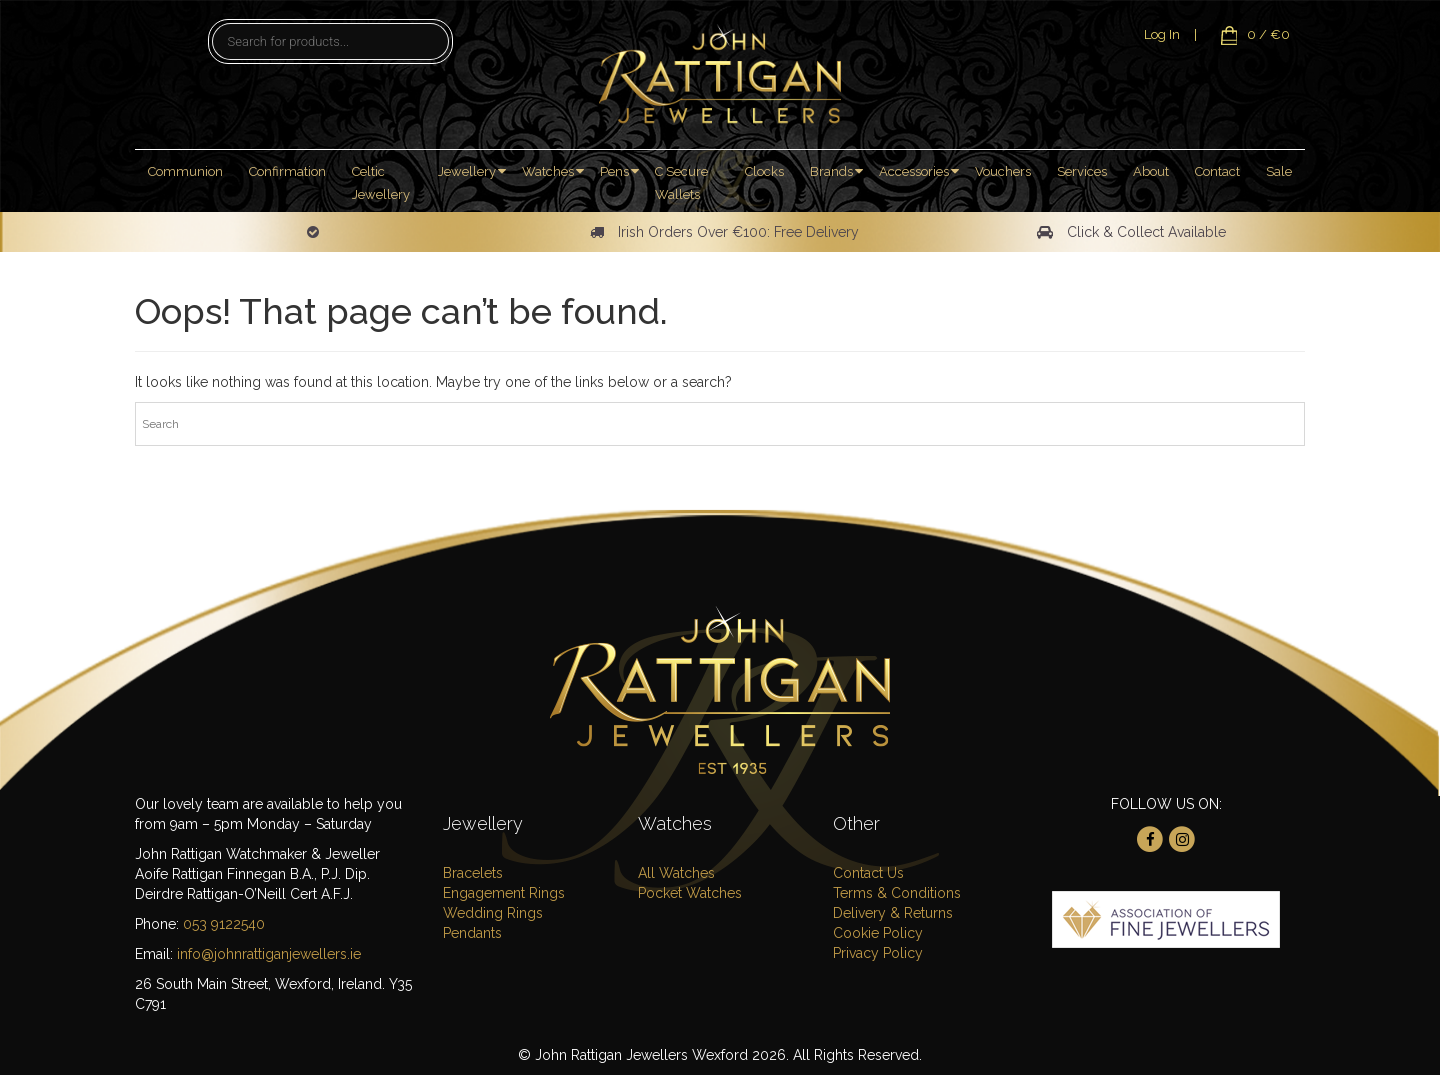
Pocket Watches (690, 893)
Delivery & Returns (893, 913)
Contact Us (868, 873)
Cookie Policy (878, 933)
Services (1082, 171)
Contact (1217, 171)
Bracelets (473, 873)
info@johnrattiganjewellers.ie (269, 954)
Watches (548, 171)
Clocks (764, 171)
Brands (831, 171)
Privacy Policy (878, 953)
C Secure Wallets (681, 183)
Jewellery (467, 171)
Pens (614, 171)
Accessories (914, 171)
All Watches (676, 873)
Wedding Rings (493, 913)
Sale (1279, 171)
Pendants (472, 933)
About (1151, 171)
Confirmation (287, 171)
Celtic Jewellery (381, 183)
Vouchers (1003, 171)
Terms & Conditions (897, 893)
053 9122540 (224, 924)
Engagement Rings (504, 893)
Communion (185, 171)
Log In (1162, 34)
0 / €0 (1250, 34)
